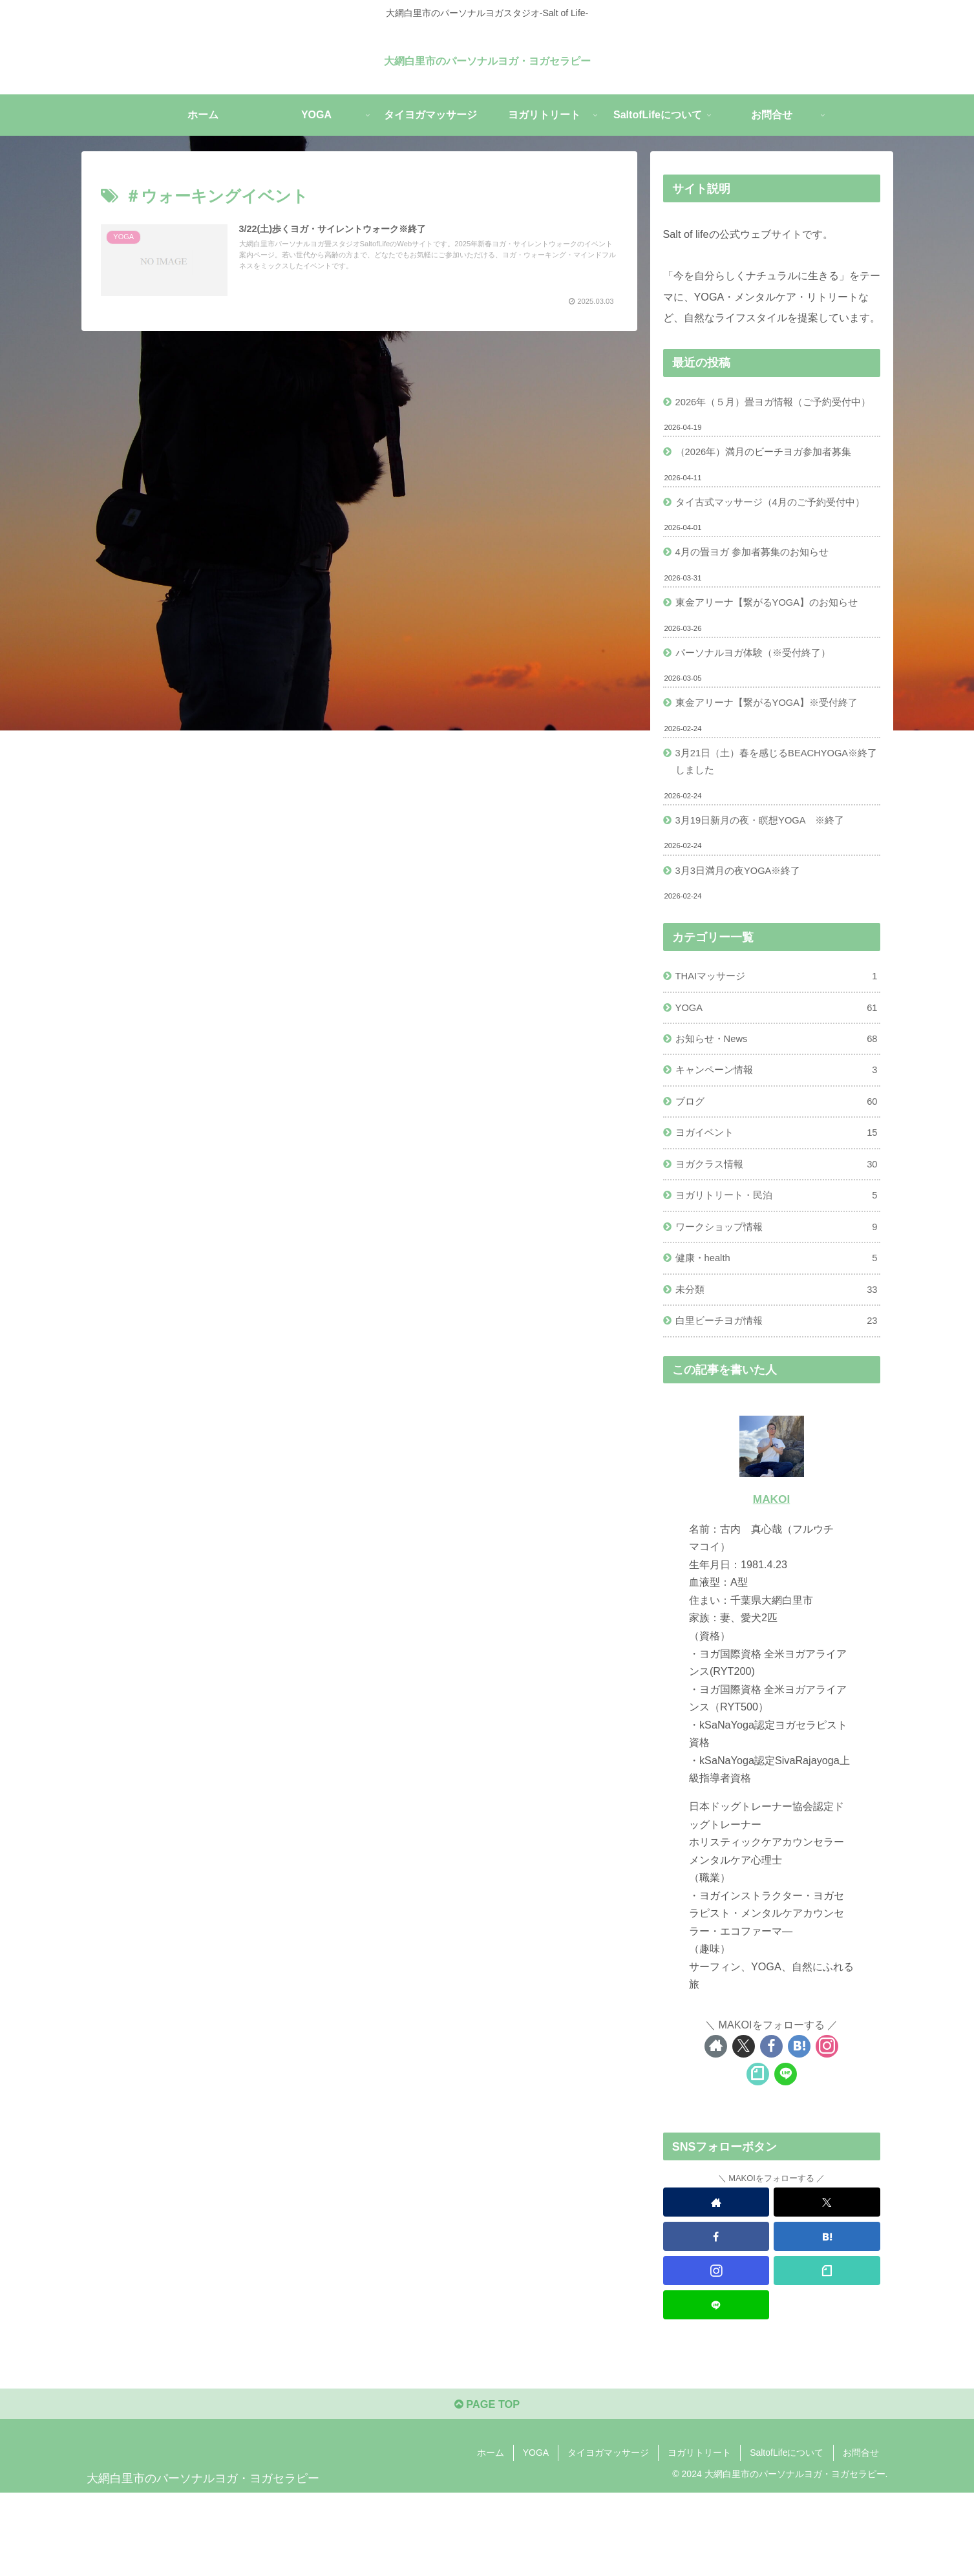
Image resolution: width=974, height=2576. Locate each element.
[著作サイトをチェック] (715, 2124)
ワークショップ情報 (777, 1298)
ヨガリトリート (699, 2535)
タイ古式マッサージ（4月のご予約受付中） (767, 534)
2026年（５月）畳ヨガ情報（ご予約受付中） (771, 412)
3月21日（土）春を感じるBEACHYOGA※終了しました (775, 813)
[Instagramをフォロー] (827, 2124)
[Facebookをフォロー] (771, 2124)
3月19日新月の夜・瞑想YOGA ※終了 (767, 874)
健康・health (777, 1332)
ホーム (490, 2535)
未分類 (777, 1365)
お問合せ (861, 2535)
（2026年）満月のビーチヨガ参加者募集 (771, 473)
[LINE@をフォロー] (785, 2151)
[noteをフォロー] (757, 2151)
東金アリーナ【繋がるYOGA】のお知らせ (775, 648)
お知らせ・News (777, 1100)
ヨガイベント (777, 1199)
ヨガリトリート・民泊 (777, 1265)
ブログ (777, 1166)
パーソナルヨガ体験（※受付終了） (759, 700)
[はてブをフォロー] (799, 2124)
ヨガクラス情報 (777, 1232)
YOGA (777, 1067)
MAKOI (771, 1576)
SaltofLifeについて (786, 2535)
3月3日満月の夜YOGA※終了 (744, 926)
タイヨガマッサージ (608, 2535)
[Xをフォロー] (743, 2124)
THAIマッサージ (777, 1034)
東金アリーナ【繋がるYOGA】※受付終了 (775, 752)
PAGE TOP (487, 2486)
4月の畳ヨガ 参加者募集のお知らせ (759, 596)
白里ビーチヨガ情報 (777, 1398)
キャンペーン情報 (777, 1133)
